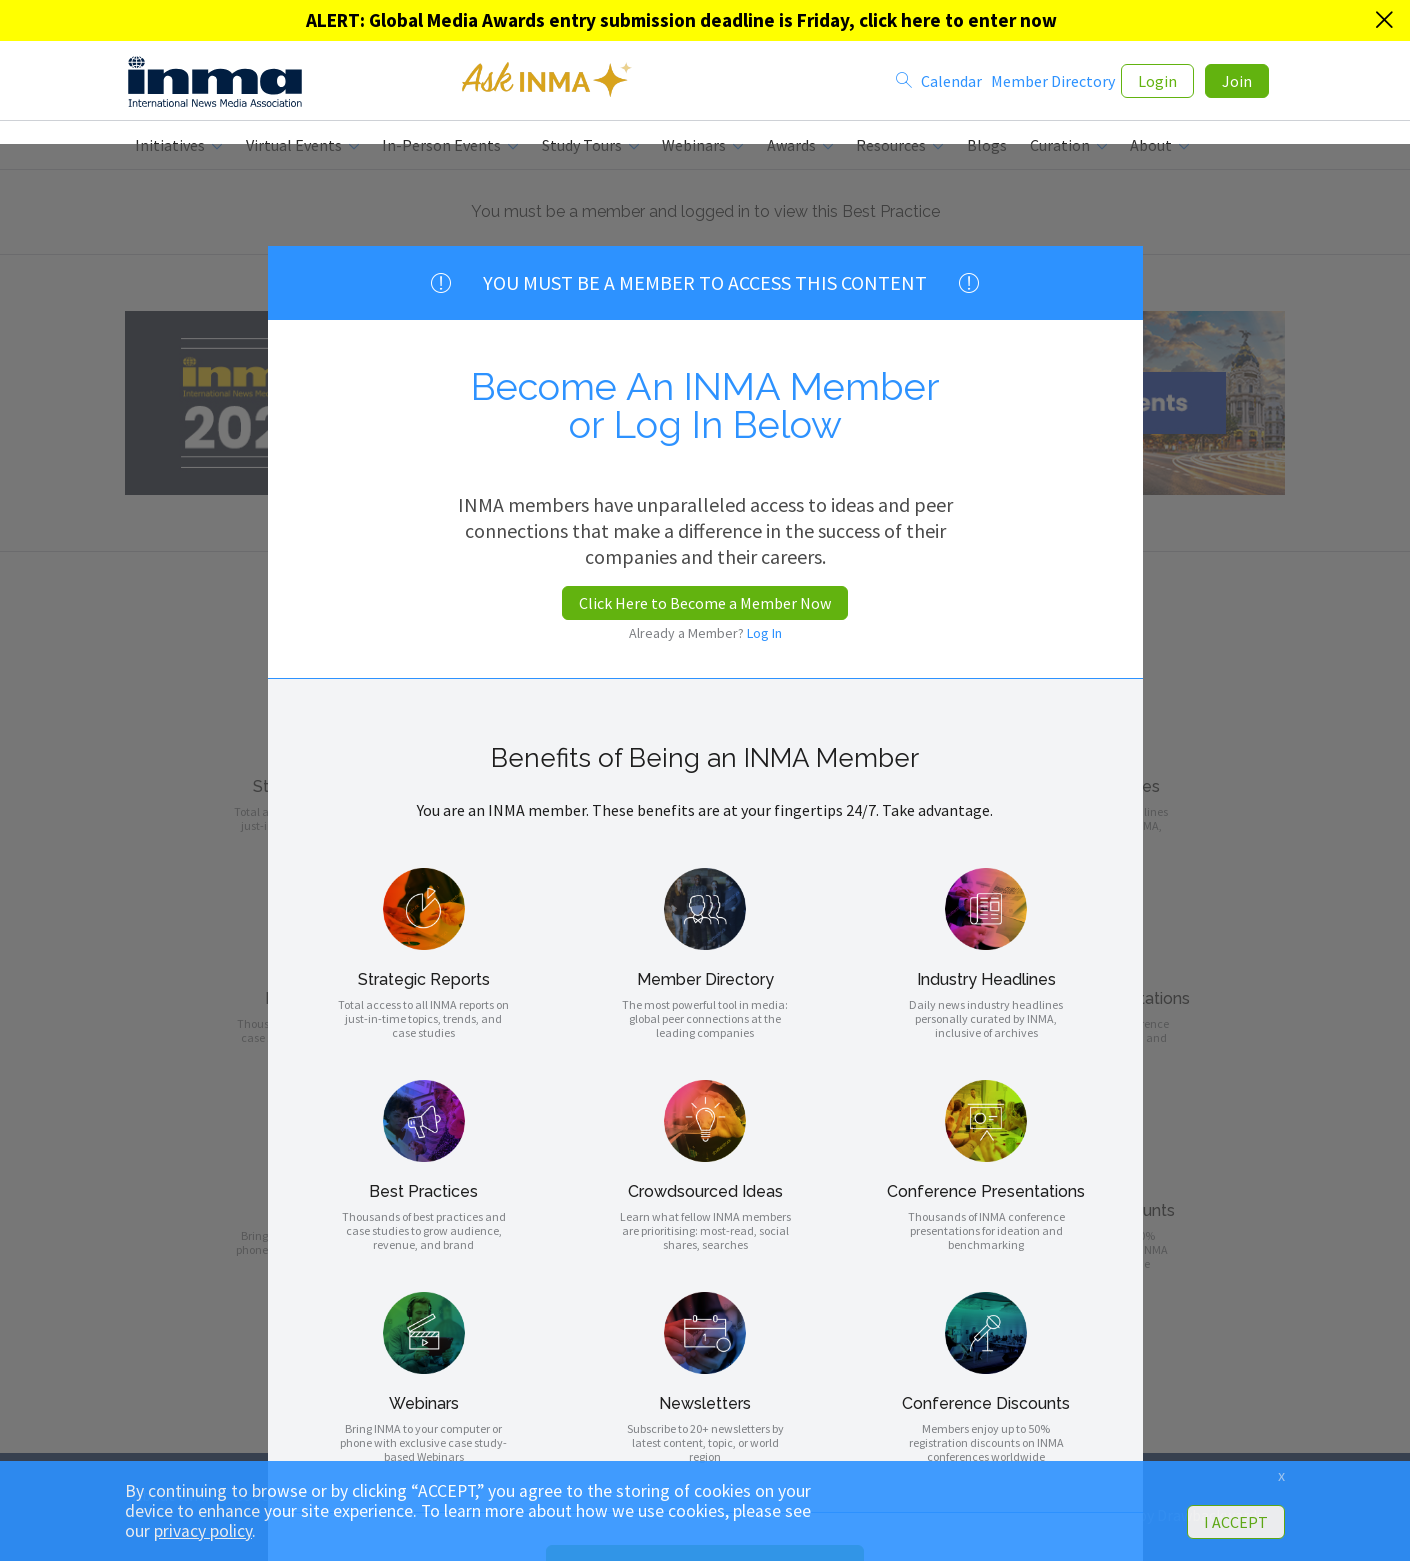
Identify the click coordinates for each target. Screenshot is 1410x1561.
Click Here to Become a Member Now (705, 603)
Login (1157, 83)
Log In (764, 633)
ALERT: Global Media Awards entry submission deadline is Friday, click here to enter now (681, 20)
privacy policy (203, 1531)
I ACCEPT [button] (1236, 1522)
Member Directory (1053, 83)
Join (1237, 83)
